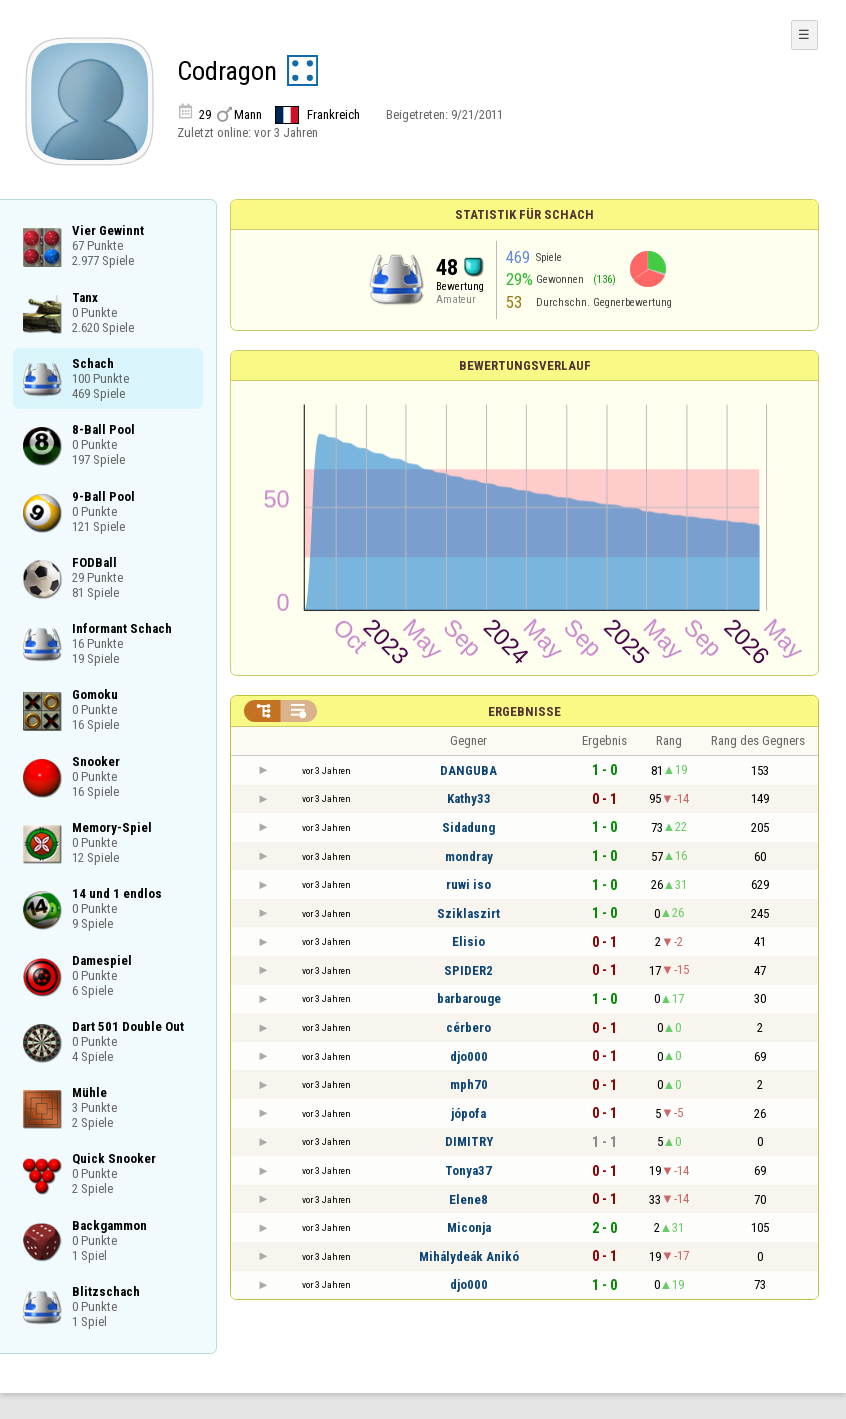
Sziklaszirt (468, 913)
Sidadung (468, 827)
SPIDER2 (468, 970)
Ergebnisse (524, 711)
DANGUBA (468, 770)
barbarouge (469, 998)
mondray (469, 856)
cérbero (468, 1027)
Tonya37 (468, 1170)
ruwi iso (468, 884)
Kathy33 (469, 798)
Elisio (468, 941)
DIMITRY (469, 1141)
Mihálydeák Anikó (469, 1256)
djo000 (469, 1056)
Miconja (469, 1227)
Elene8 (468, 1199)
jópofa (468, 1113)
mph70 (469, 1084)
